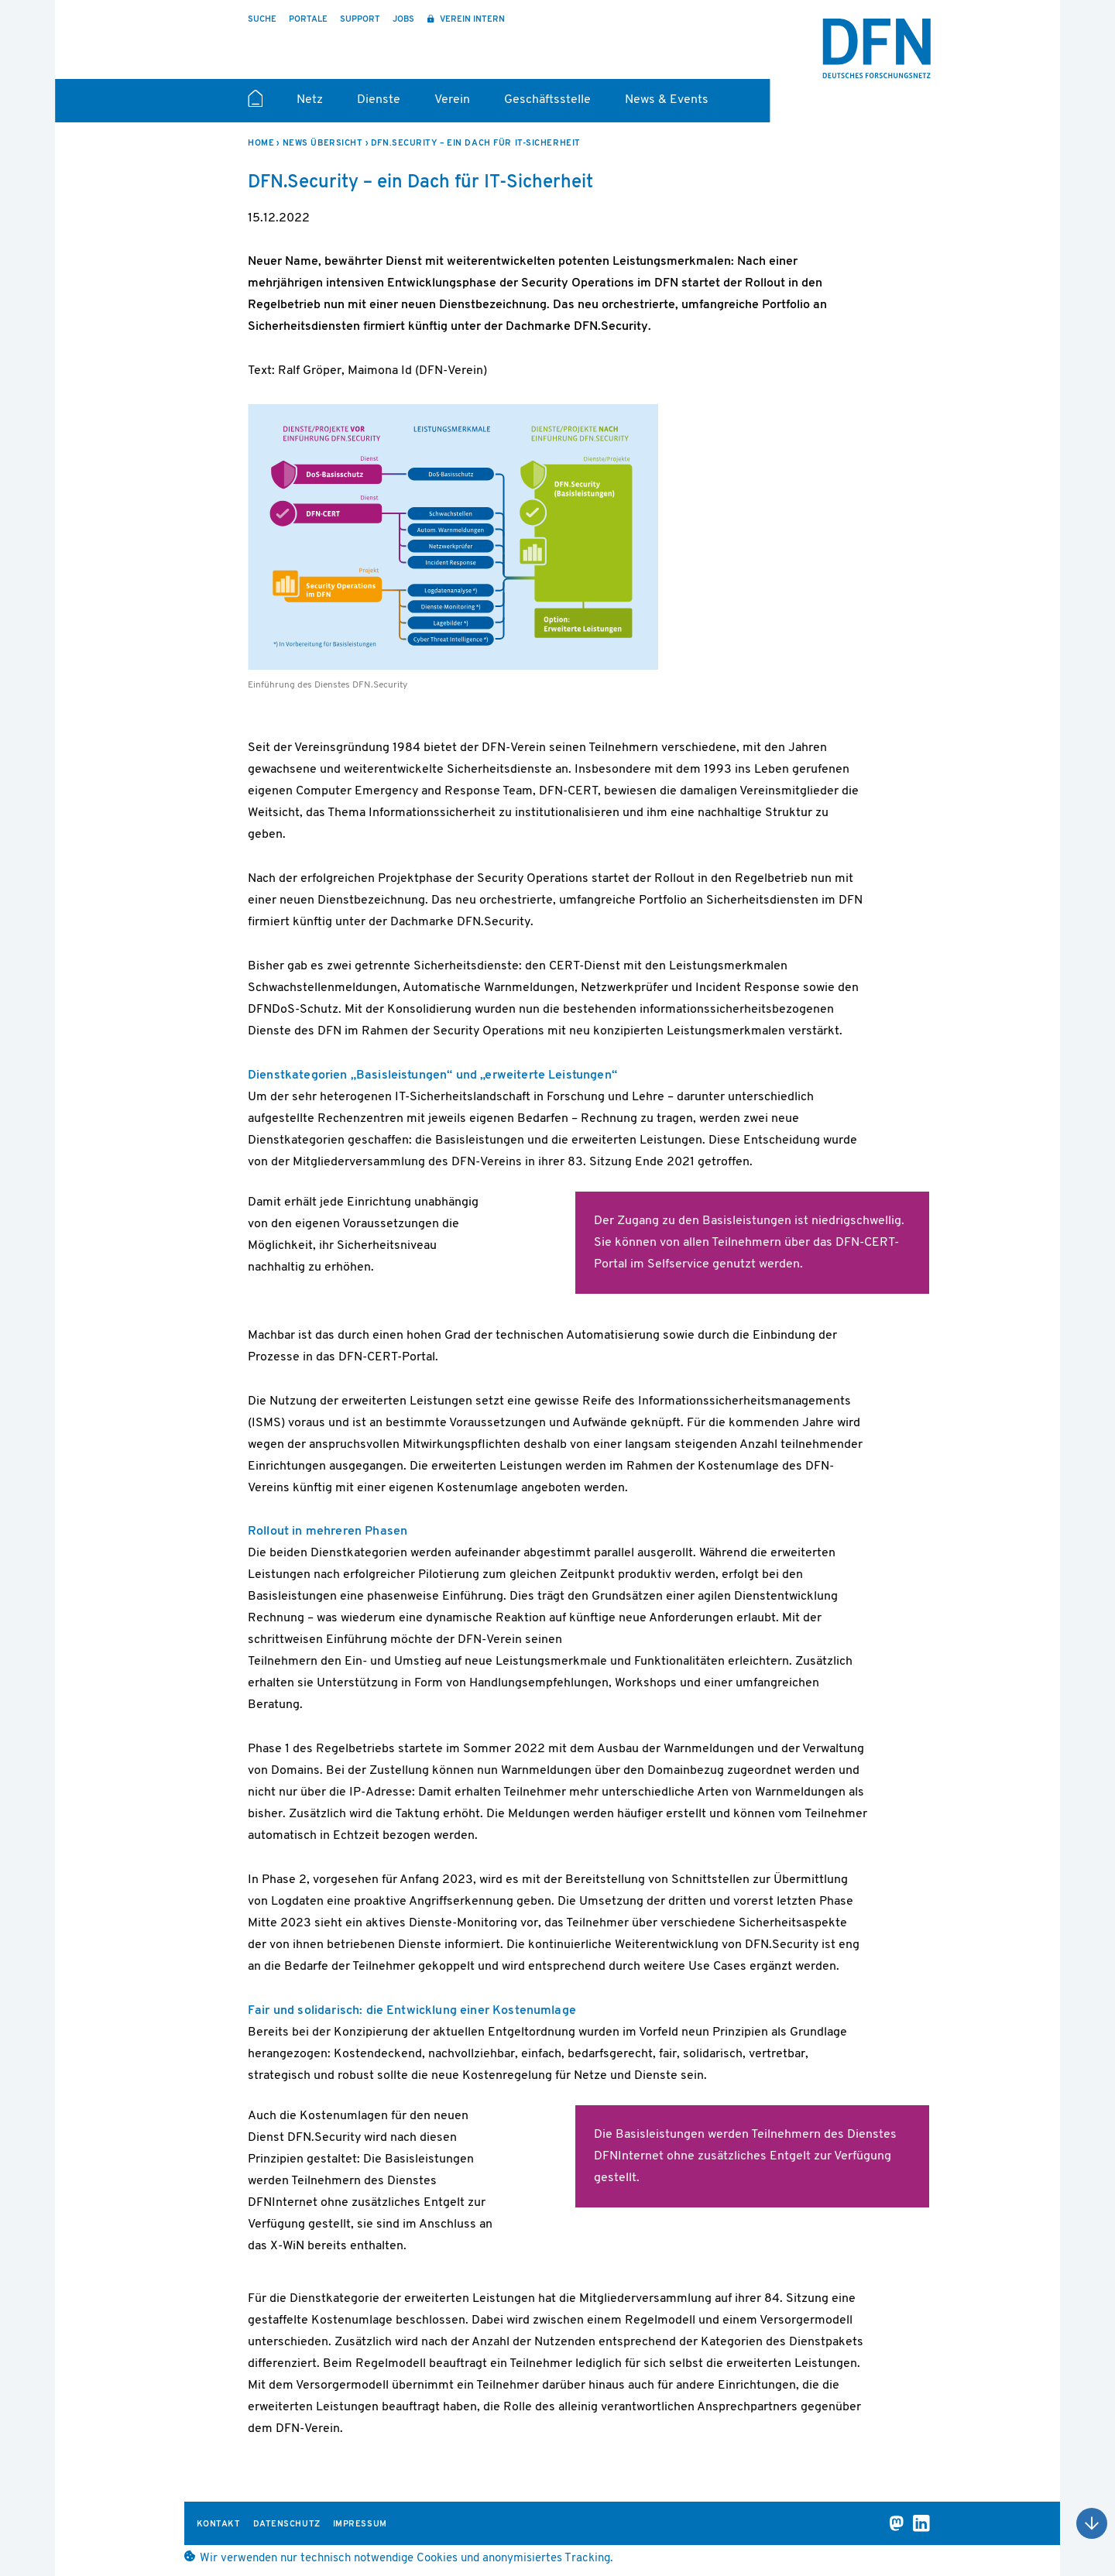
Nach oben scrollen (1091, 2523)
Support (360, 19)
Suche (262, 19)
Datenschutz (287, 2524)
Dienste (378, 100)
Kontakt (219, 2524)
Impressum (360, 2524)
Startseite (255, 105)
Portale (308, 19)
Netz (310, 100)
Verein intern (471, 19)
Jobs (403, 19)
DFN (876, 49)
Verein (452, 100)
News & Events (666, 100)
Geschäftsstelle (547, 100)
